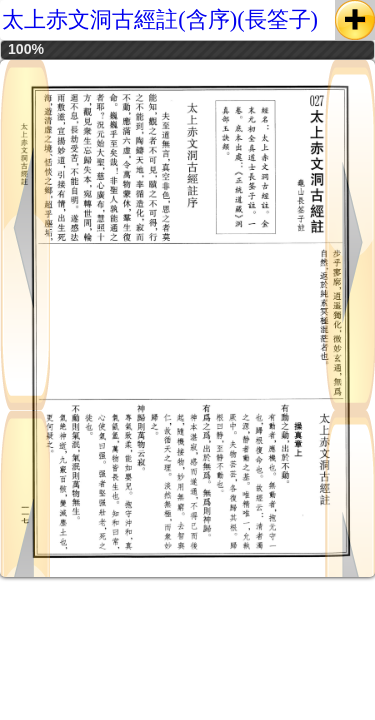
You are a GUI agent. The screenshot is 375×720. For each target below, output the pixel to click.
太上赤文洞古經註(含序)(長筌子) (160, 19)
